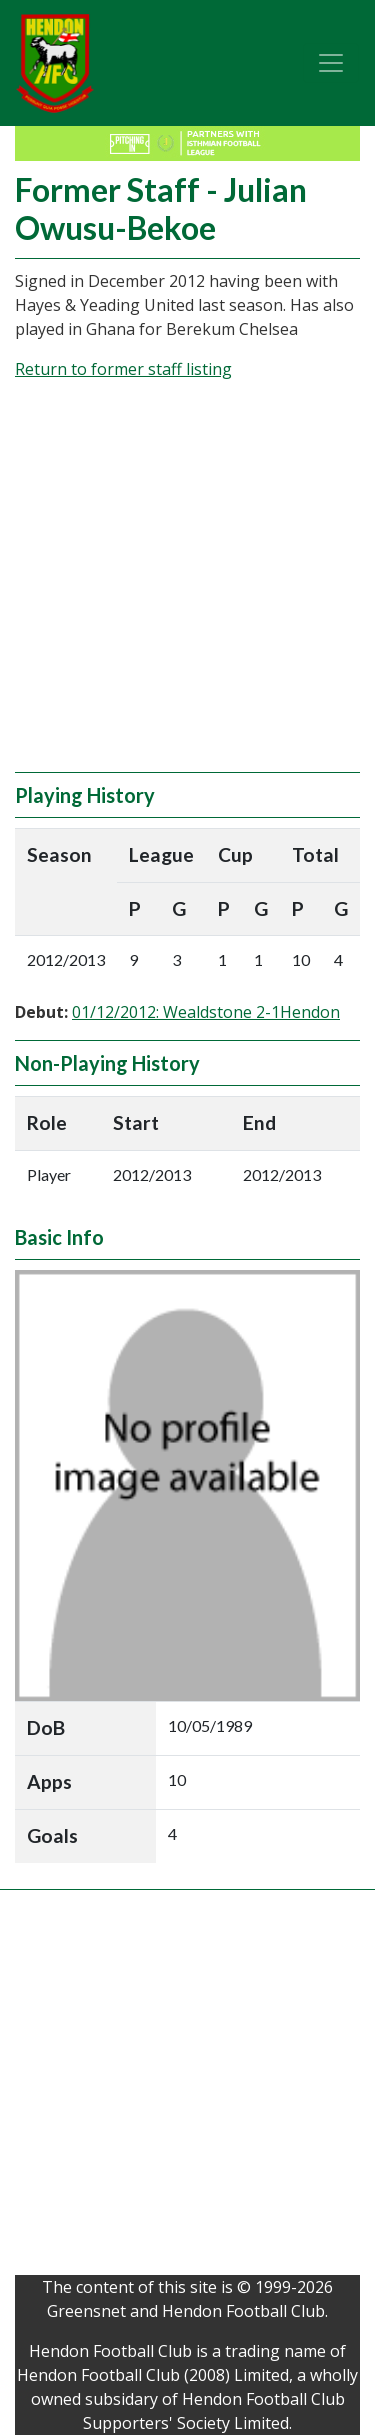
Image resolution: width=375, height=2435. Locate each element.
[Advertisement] (187, 584)
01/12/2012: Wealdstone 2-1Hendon (206, 1012)
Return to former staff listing (123, 369)
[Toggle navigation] (331, 63)
